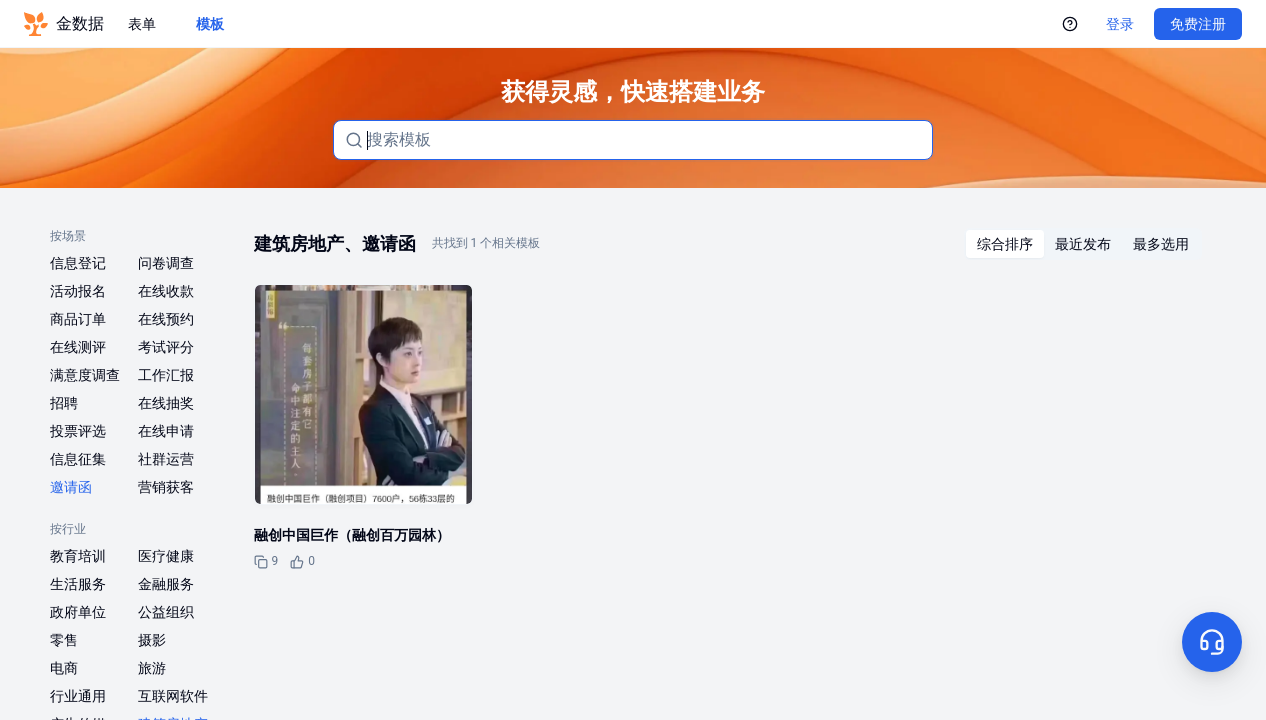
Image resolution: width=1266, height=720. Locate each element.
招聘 (64, 403)
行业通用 (78, 696)
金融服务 (166, 584)
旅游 (152, 668)
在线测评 (78, 347)
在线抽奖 (166, 403)
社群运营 (166, 459)
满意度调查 (85, 375)
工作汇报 (166, 375)
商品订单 (78, 319)
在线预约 (166, 319)
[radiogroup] (1083, 244)
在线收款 (166, 291)
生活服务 (78, 584)
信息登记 (78, 263)
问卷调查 (166, 263)
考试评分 (166, 347)
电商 (64, 668)
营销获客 (166, 487)
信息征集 (78, 459)
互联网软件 (173, 696)
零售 (64, 640)
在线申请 (166, 431)
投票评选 (78, 431)
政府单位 (78, 612)
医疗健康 (166, 556)
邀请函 (71, 487)
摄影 (152, 640)
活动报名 (78, 291)
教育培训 (78, 556)
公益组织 (166, 612)
